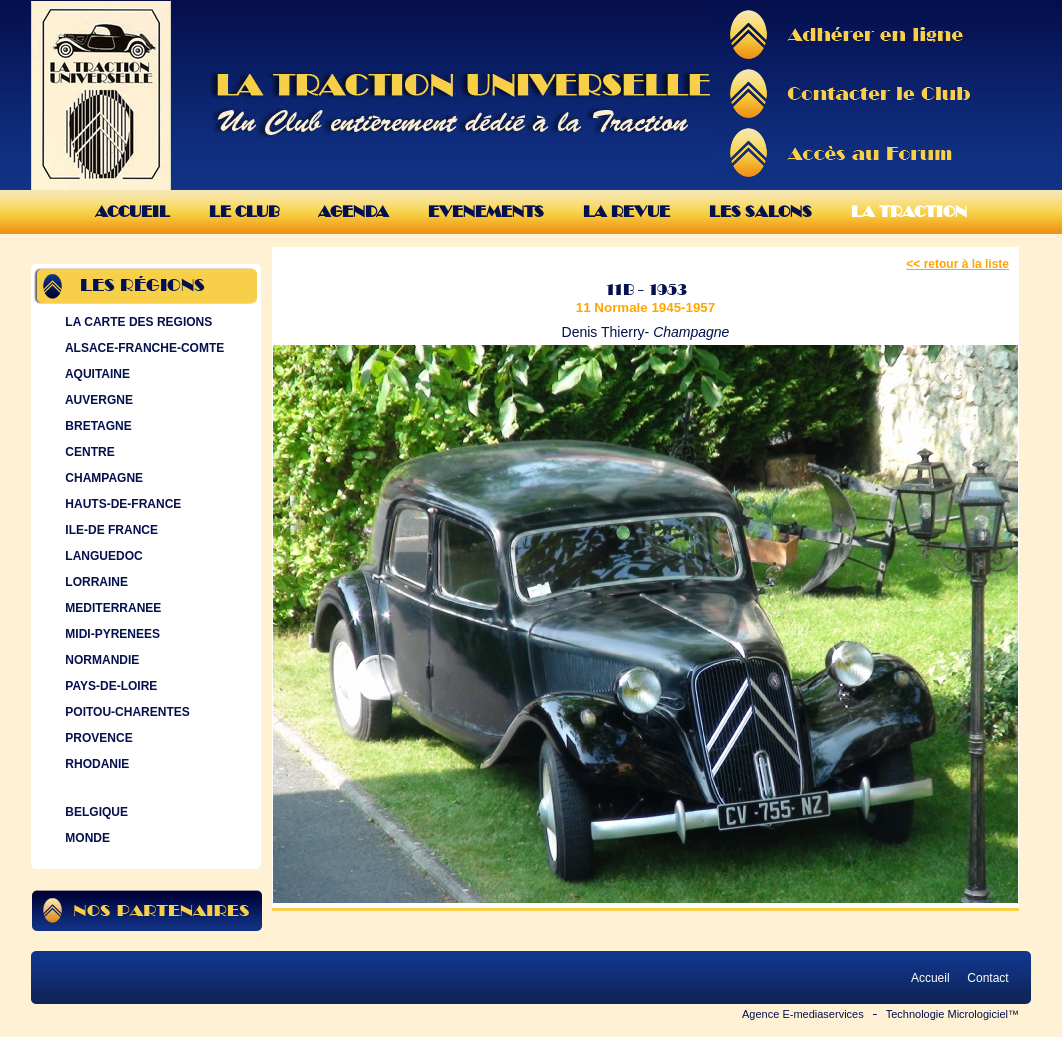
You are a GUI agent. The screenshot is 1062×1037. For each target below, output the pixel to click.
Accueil (132, 211)
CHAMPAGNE (102, 478)
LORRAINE (94, 582)
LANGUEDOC (102, 556)
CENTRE (88, 452)
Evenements (486, 211)
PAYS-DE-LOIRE (109, 686)
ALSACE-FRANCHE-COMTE (142, 348)
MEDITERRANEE (111, 608)
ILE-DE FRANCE (109, 530)
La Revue (626, 211)
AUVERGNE (97, 400)
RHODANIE (95, 764)
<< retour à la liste (957, 264)
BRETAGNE (96, 426)
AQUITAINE (95, 374)
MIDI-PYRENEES (110, 634)
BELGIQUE (94, 812)
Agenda (353, 211)
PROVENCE (97, 738)
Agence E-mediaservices (803, 1014)
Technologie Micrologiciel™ (952, 1014)
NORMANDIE (100, 660)
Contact (988, 978)
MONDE (85, 838)
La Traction (909, 211)
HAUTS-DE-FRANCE (121, 504)
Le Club (244, 211)
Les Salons (760, 211)
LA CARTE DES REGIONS (136, 322)
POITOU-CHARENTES (125, 712)
